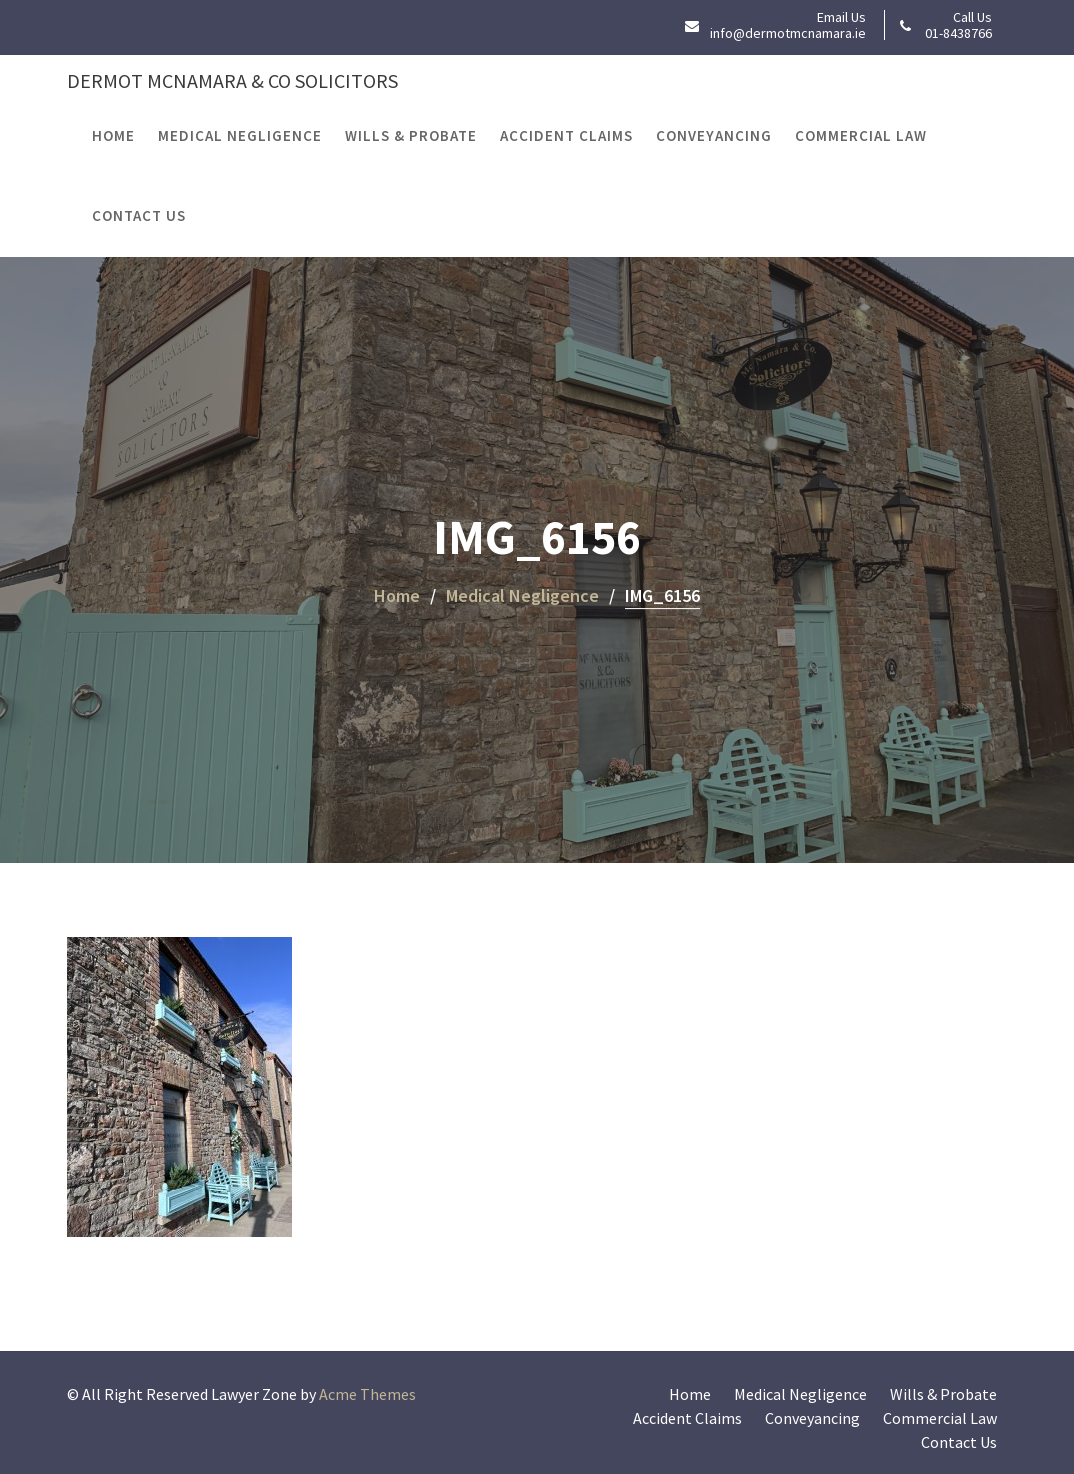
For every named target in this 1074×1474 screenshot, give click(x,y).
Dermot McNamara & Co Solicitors (232, 80)
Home (113, 135)
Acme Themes (367, 1394)
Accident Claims (566, 135)
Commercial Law (861, 135)
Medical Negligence (240, 135)
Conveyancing (714, 135)
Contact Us (139, 215)
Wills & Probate (411, 135)
